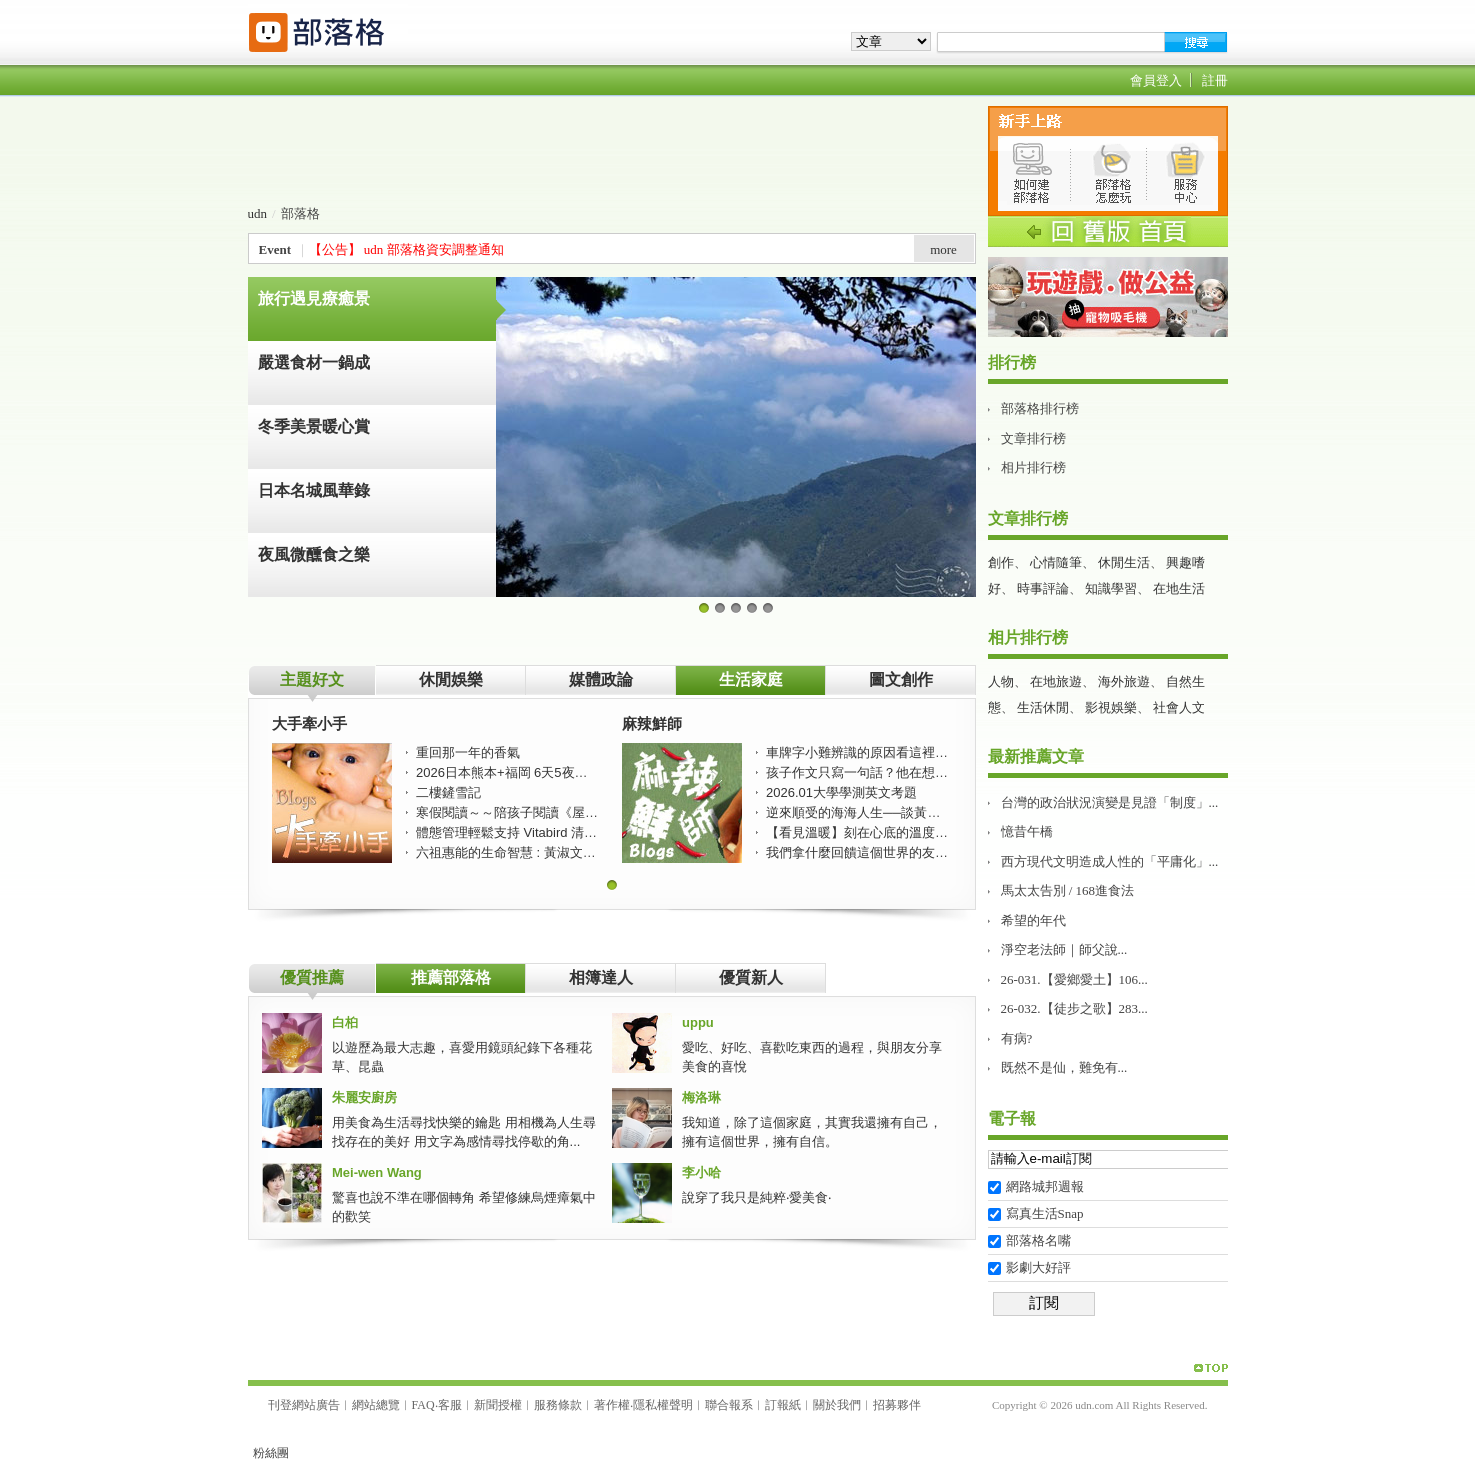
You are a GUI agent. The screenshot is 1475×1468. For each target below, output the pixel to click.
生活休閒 (1043, 707)
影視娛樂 (1111, 707)
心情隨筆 (1056, 562)
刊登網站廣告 (304, 1405)
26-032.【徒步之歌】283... (1074, 1008)
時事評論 (1043, 588)
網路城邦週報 (1045, 1186)
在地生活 (1179, 588)
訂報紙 (783, 1405)
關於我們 (837, 1405)
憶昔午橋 (1027, 831)
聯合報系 (729, 1405)
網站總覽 (376, 1405)
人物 (1001, 681)
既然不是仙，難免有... (1064, 1067)
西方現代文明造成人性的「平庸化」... (1110, 861)
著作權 (612, 1405)
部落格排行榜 (1040, 408)
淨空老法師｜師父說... (1064, 949)
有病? (1017, 1038)
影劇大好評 (1038, 1267)
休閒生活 (1124, 562)
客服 (450, 1405)
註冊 (1215, 80)
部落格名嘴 (1038, 1240)
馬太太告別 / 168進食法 (1068, 890)
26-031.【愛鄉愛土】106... (1074, 979)
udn (258, 213)
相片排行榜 (1033, 467)
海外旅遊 (1124, 681)
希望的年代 (1033, 920)
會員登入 (1156, 80)
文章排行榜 (1033, 438)
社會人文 (1179, 707)
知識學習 (1111, 588)
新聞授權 (498, 1405)
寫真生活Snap (1045, 1213)
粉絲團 (271, 1453)
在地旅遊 (1056, 681)
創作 (1001, 562)
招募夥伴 (897, 1405)
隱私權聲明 (663, 1405)
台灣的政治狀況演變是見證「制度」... (1110, 802)
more (943, 249)
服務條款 (558, 1405)
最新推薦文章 (1036, 756)
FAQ (423, 1405)
